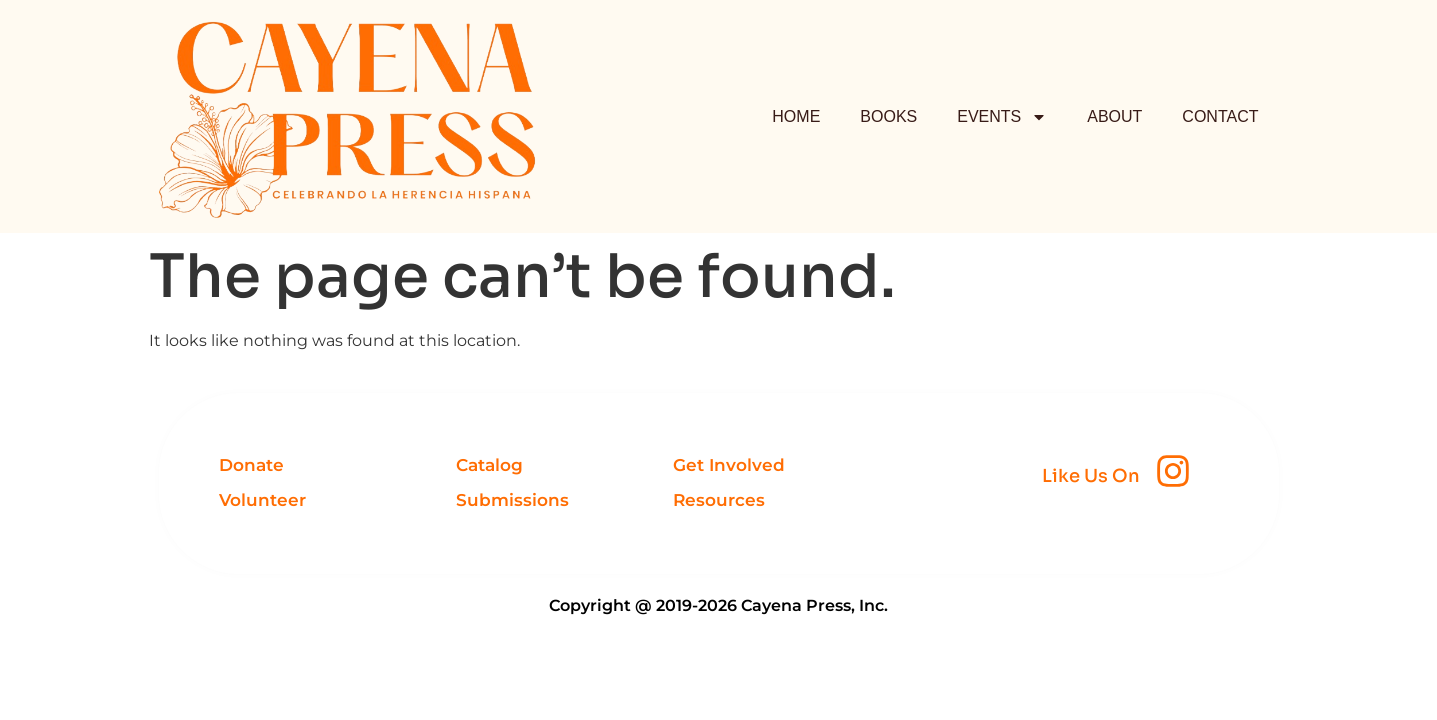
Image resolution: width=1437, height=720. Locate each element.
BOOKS (888, 116)
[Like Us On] (1173, 471)
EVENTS (1002, 117)
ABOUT (1114, 116)
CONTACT (1220, 116)
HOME (796, 116)
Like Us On (1091, 476)
